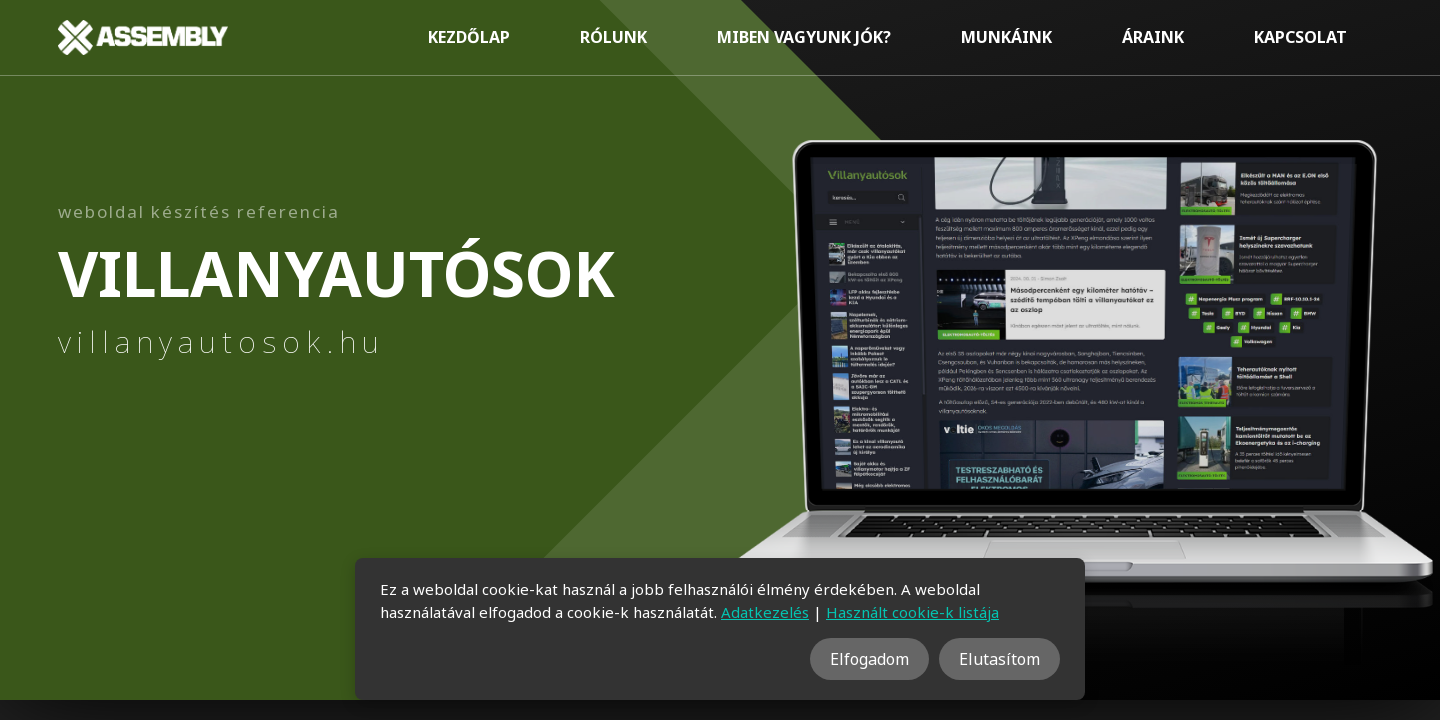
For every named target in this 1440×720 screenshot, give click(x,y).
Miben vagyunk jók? (804, 37)
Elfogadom (869, 659)
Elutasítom (999, 659)
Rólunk (613, 37)
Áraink (1153, 37)
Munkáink (1006, 37)
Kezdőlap (469, 37)
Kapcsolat (1300, 37)
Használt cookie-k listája (912, 612)
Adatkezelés (765, 612)
